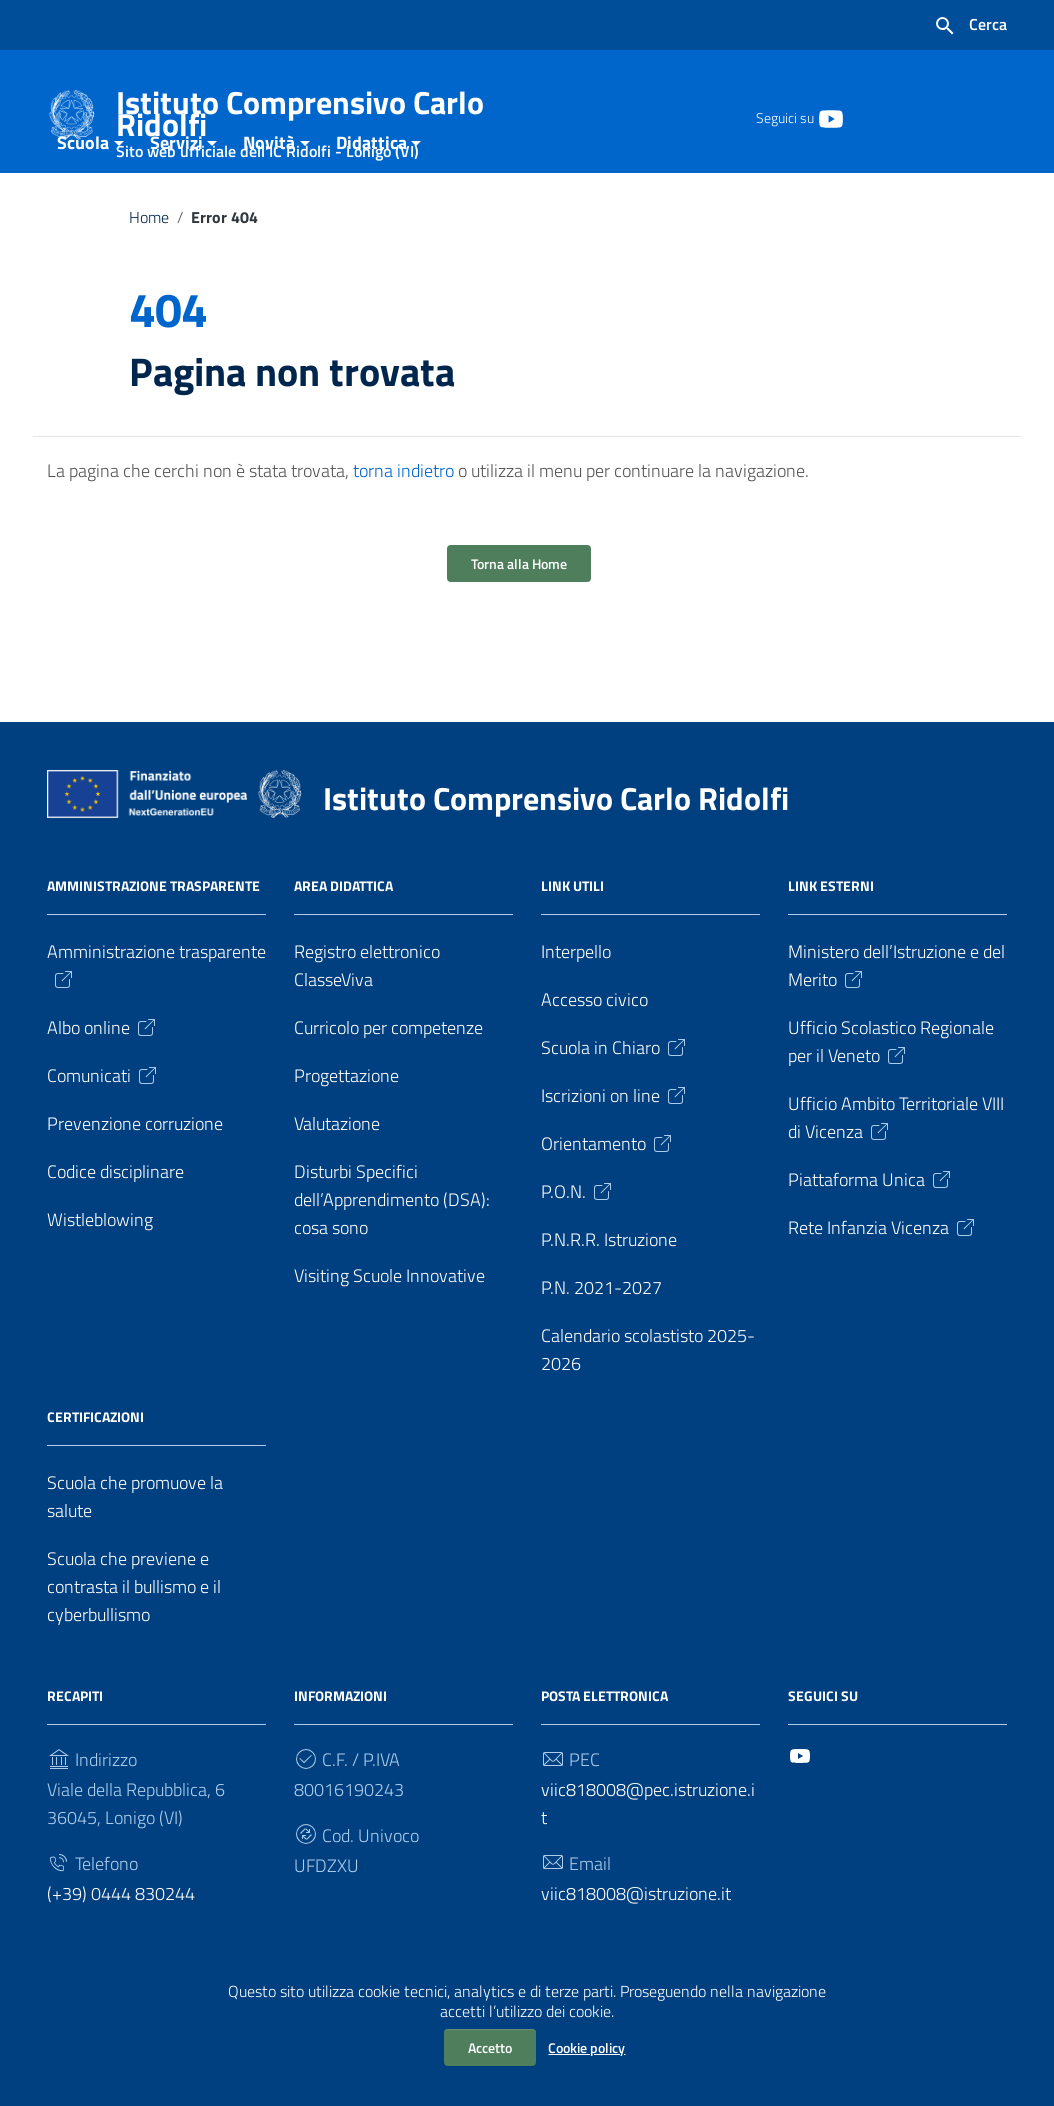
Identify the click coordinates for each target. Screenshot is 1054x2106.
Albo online (103, 1078)
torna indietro (403, 521)
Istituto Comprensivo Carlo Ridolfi (309, 117)
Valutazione (337, 1174)
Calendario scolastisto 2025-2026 (648, 1400)
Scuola (83, 193)
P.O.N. (578, 1242)
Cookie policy (586, 2047)
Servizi (176, 193)
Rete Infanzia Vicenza (883, 1278)
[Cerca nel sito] (970, 26)
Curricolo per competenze (388, 1078)
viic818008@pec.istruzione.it (648, 1854)
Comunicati (103, 1126)
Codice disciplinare (115, 1222)
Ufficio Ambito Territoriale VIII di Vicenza (896, 1168)
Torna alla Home (519, 614)
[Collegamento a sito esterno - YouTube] (830, 117)
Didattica (371, 193)
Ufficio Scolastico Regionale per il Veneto (891, 1092)
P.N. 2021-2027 (601, 1338)
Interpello (576, 1002)
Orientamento (608, 1194)
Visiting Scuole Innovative (389, 1326)
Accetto (490, 2047)
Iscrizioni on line (615, 1146)
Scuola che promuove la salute (135, 1547)
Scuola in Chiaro (615, 1098)
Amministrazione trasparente (156, 1015)
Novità (269, 193)
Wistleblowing (100, 1270)
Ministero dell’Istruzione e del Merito (896, 1016)
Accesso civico (594, 1050)
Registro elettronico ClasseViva (367, 1016)
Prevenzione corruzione (135, 1174)
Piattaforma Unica (871, 1230)
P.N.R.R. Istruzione (609, 1290)
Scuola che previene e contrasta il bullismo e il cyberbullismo (134, 1637)
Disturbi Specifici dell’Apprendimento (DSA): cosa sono (392, 1250)
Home (149, 268)
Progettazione (346, 1126)
